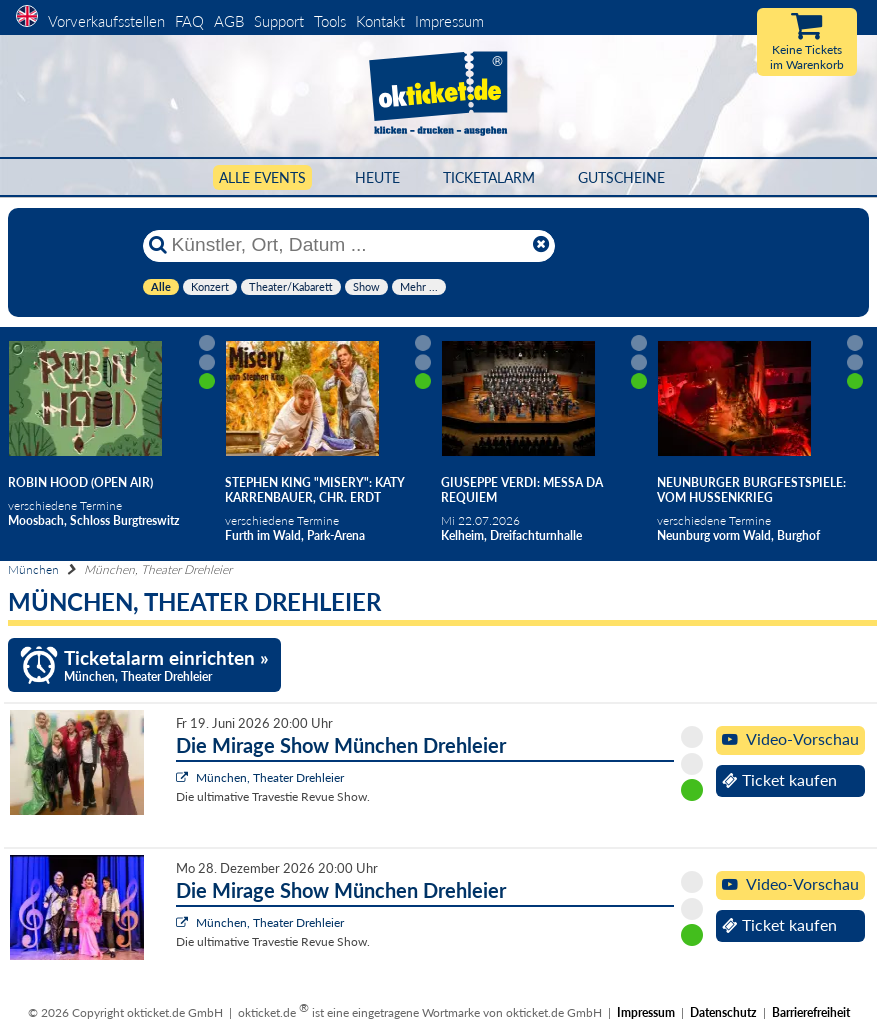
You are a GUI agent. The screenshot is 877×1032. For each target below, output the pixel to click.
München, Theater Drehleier (270, 777)
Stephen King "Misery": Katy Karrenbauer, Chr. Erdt (315, 490)
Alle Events (262, 177)
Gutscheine (621, 177)
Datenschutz (723, 1012)
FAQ (189, 21)
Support (279, 21)
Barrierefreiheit (811, 1012)
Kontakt (380, 21)
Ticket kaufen (779, 780)
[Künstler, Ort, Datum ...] (348, 245)
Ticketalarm (489, 177)
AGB (229, 21)
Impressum (449, 21)
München (33, 569)
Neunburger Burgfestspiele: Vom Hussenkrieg (751, 490)
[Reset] (541, 245)
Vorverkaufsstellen (106, 21)
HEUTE (377, 177)
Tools (330, 21)
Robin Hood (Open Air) (80, 482)
